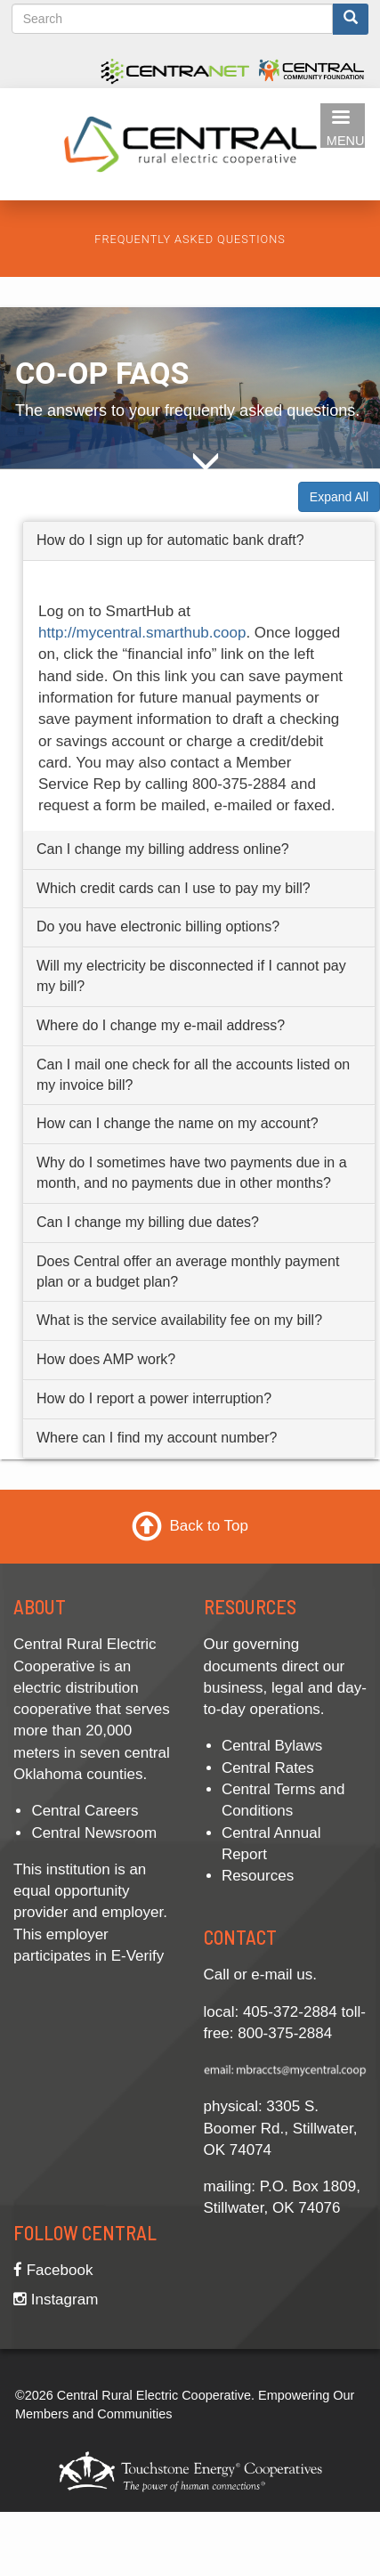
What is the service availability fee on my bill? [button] (179, 1321)
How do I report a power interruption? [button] (153, 1398)
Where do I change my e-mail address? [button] (160, 1025)
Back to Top (208, 1525)
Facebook (53, 2270)
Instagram (55, 2299)
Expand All (339, 497)
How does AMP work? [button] (105, 1360)
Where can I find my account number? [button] (156, 1437)
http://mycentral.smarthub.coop (142, 632)
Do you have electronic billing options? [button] (157, 927)
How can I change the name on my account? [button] (177, 1124)
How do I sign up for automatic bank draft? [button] (170, 540)
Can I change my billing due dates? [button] (147, 1222)
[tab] (199, 541)
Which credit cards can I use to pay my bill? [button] (173, 888)
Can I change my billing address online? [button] (162, 849)
